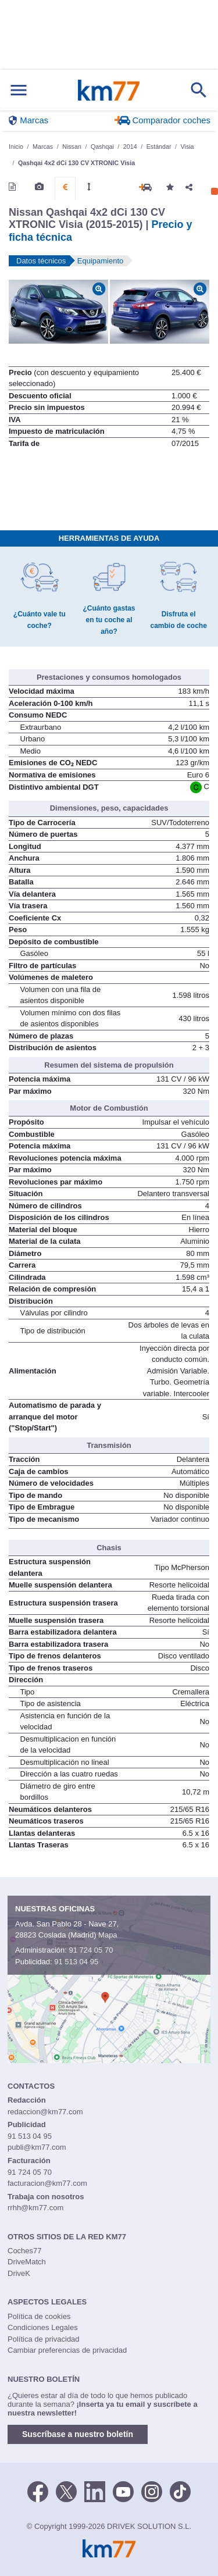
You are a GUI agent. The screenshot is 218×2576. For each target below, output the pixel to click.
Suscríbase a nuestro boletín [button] (77, 2434)
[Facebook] (37, 2490)
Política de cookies (39, 2316)
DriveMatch (27, 2261)
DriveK (19, 2273)
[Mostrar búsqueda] (198, 90)
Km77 (108, 90)
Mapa (107, 1935)
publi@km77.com (37, 2147)
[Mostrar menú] (18, 90)
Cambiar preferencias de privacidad (67, 2350)
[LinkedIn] (94, 2490)
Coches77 (25, 2250)
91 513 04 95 (76, 1961)
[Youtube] (123, 2490)
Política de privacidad (44, 2339)
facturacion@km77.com (47, 2183)
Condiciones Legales (43, 2327)
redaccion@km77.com (45, 2111)
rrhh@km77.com (35, 2207)
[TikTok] (180, 2490)
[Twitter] (66, 2490)
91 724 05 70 (91, 1950)
